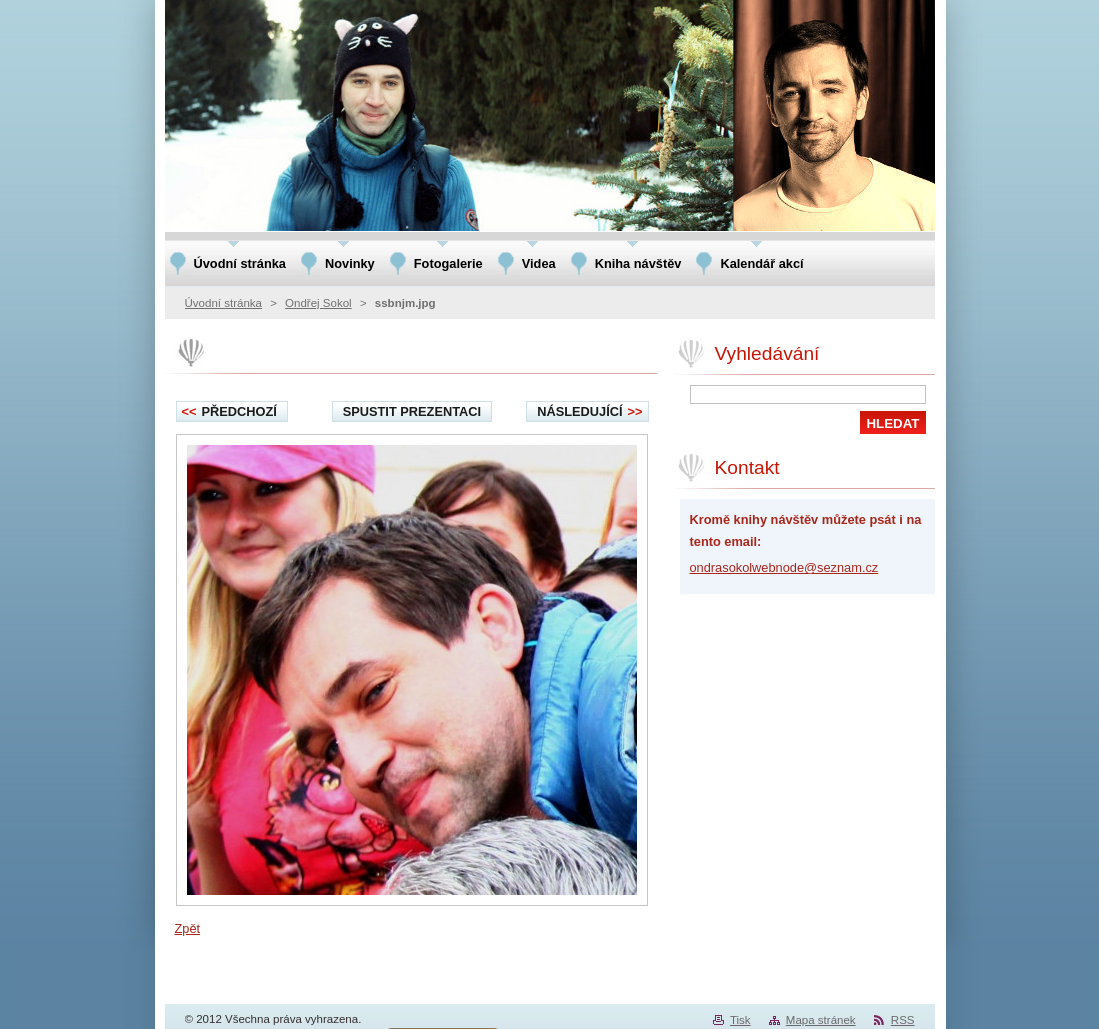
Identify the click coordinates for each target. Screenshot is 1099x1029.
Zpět (188, 928)
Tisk (740, 1020)
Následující (589, 411)
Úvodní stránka (223, 303)
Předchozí (229, 411)
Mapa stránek (821, 1020)
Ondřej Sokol (318, 303)
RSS (903, 1020)
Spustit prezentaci (412, 411)
